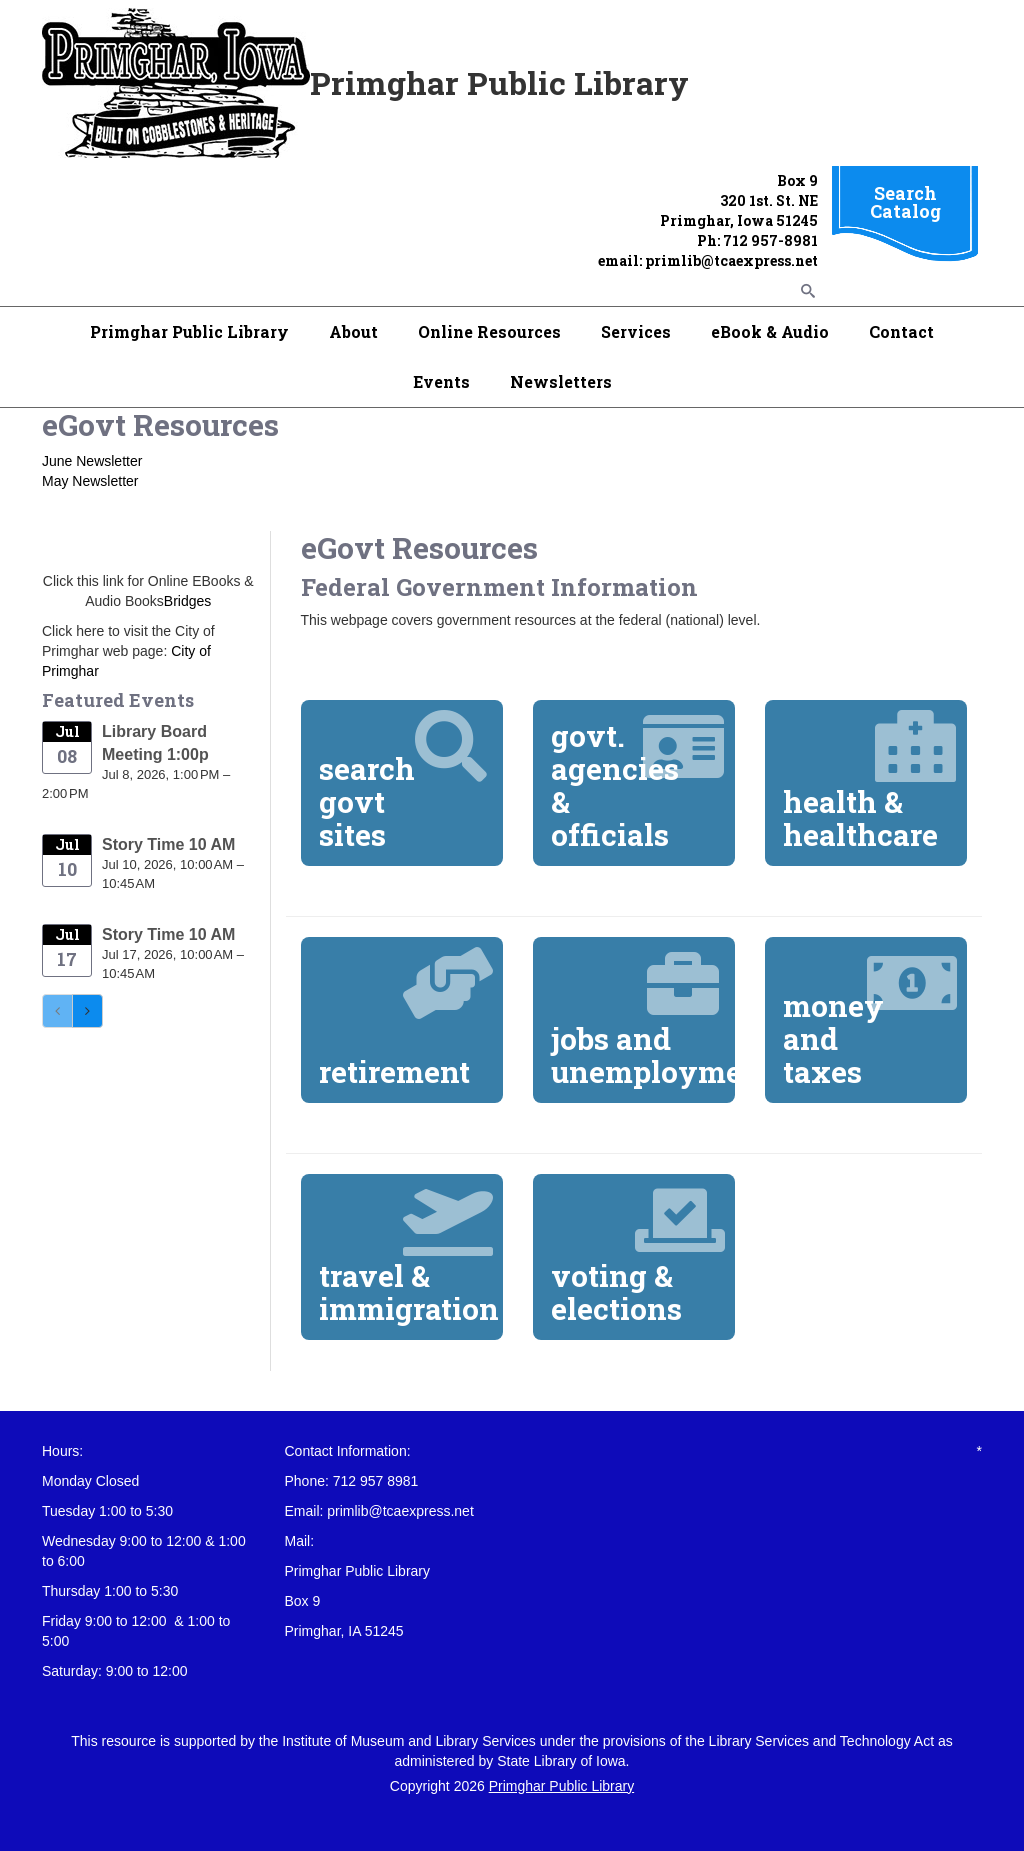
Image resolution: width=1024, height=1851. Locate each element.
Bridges (187, 601)
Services (636, 331)
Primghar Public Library (189, 331)
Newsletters (561, 381)
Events (441, 381)
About (353, 331)
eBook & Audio (770, 331)
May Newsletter (90, 481)
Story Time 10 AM (168, 844)
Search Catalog (905, 202)
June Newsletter (92, 461)
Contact (901, 331)
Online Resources (489, 331)
